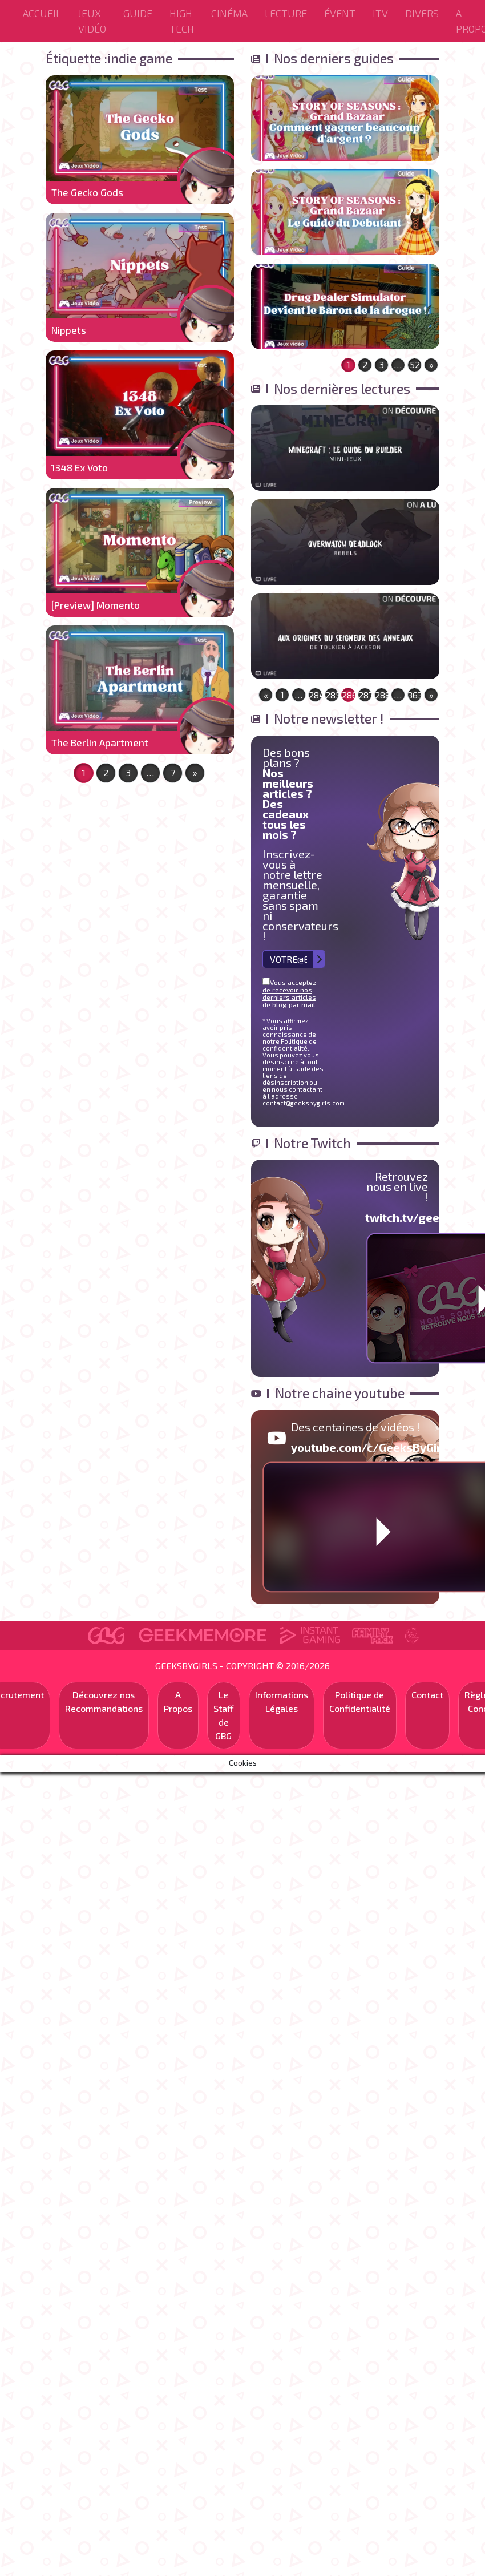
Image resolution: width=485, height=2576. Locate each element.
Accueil (42, 13)
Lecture (286, 13)
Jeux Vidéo (92, 21)
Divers (422, 13)
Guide (137, 13)
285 (332, 694)
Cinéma (229, 13)
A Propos (178, 1701)
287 (365, 694)
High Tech (181, 21)
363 (415, 694)
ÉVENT (339, 13)
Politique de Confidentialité (359, 1701)
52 (415, 364)
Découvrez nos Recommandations (104, 1701)
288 (382, 694)
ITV (380, 13)
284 (315, 694)
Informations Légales (281, 1701)
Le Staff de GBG (223, 1715)
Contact (427, 1694)
